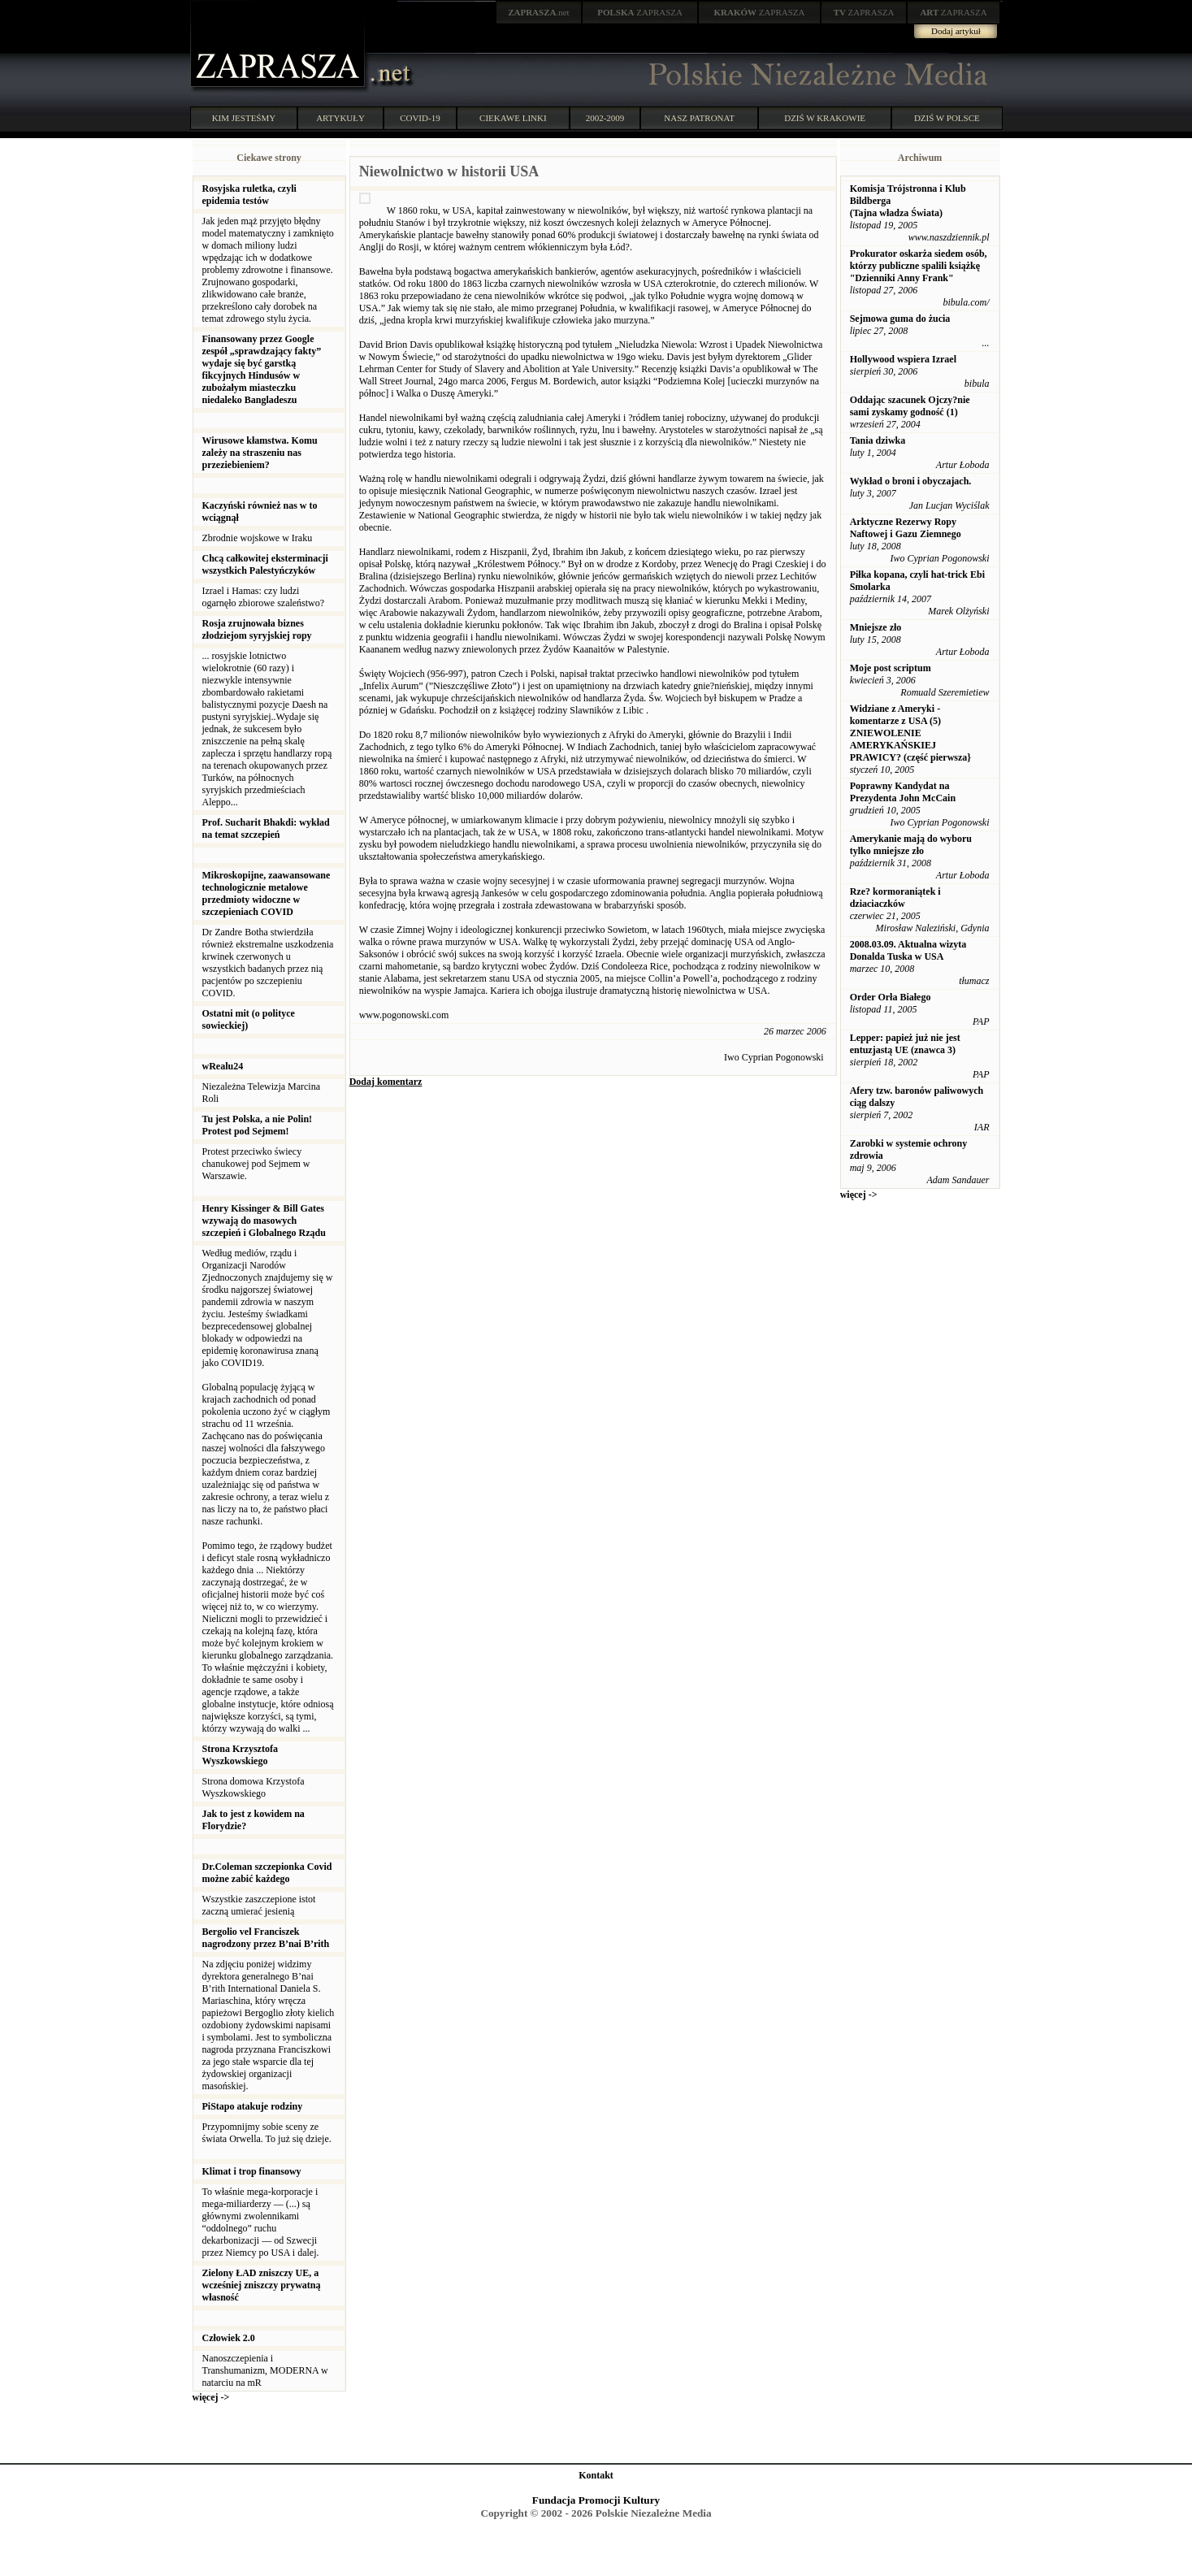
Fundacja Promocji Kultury (596, 2500)
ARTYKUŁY (340, 118)
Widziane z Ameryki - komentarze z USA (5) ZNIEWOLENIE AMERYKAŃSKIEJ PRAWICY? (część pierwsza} (910, 733)
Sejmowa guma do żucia (900, 318)
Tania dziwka (878, 440)
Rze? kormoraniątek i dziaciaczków (895, 897)
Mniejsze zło (876, 627)
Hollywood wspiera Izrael (903, 359)
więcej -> (211, 2397)
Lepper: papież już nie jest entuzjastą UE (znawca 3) (905, 1044)
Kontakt (596, 2475)
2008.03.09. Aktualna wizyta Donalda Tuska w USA (908, 950)
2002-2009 (605, 118)
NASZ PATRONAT (699, 118)
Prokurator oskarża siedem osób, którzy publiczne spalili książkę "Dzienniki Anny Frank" (918, 266)
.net (539, 12)
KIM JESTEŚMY (244, 118)
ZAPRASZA (640, 12)
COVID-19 (420, 118)
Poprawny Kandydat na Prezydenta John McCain (903, 792)
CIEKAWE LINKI (513, 118)
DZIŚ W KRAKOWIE (824, 118)
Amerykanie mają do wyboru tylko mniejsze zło (911, 844)
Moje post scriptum (890, 668)
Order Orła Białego (890, 997)
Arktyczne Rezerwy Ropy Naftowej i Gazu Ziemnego (905, 528)
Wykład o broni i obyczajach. (911, 481)
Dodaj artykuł (956, 31)
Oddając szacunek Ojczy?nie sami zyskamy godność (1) (910, 406)
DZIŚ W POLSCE (947, 118)
